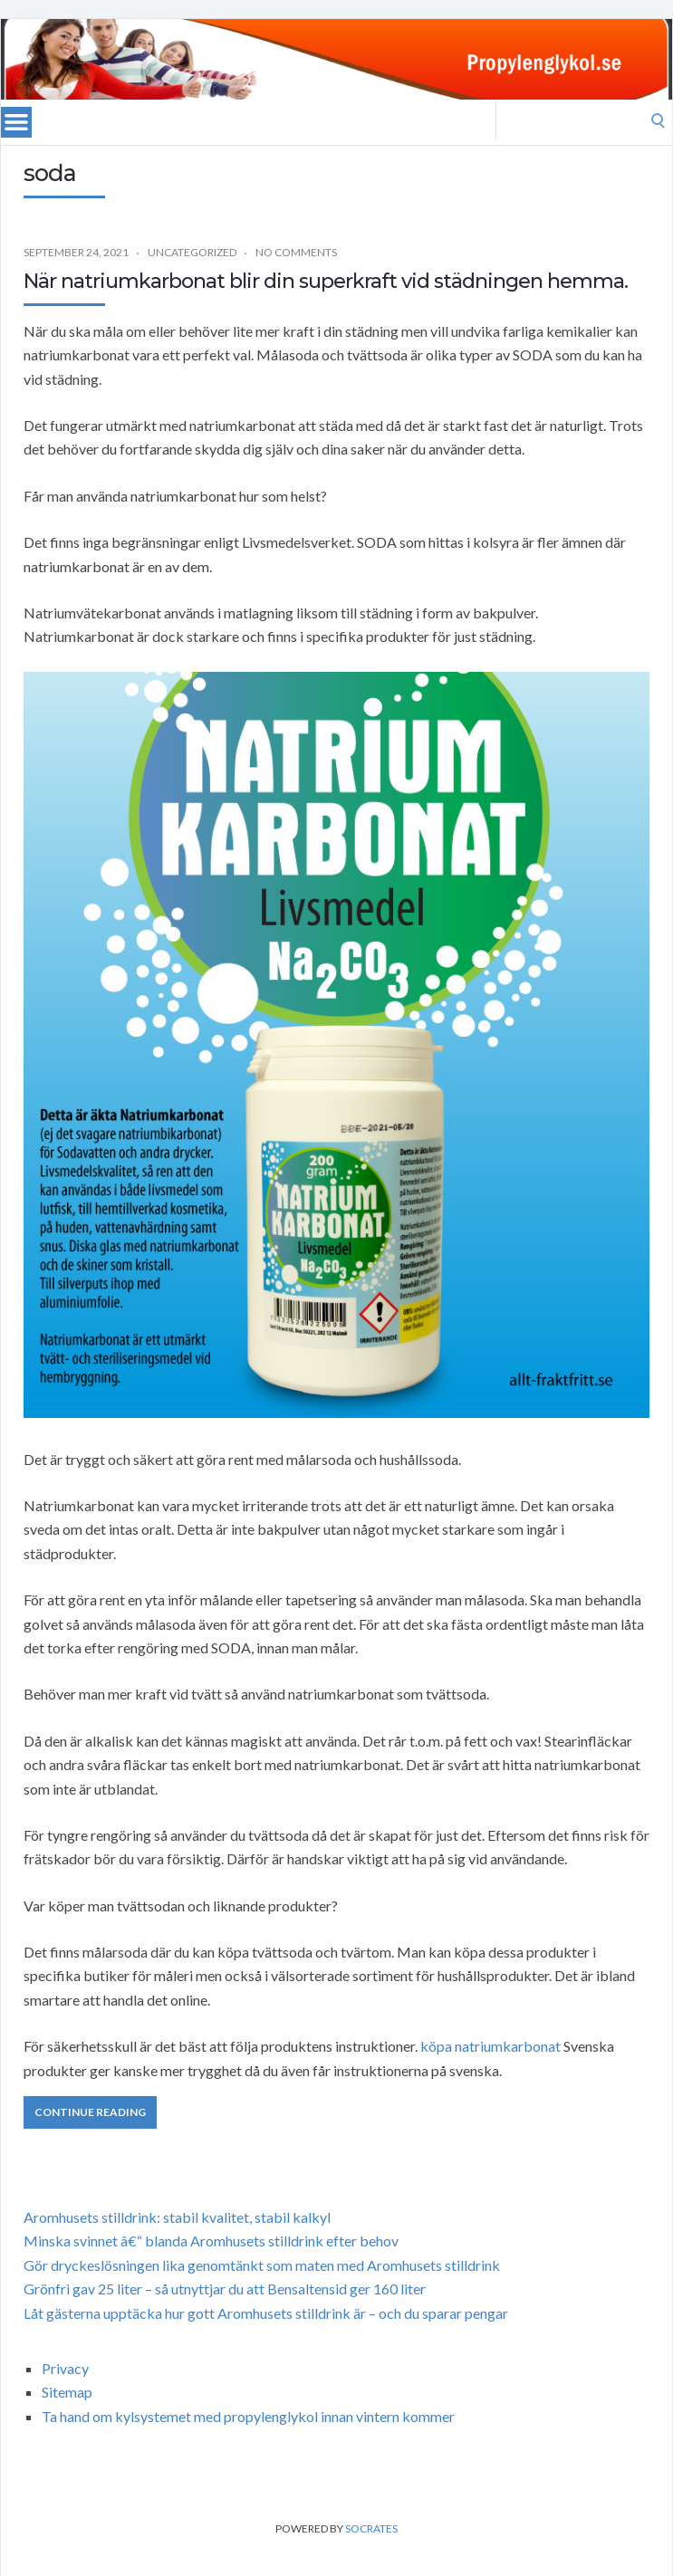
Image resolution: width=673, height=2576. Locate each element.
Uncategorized (192, 252)
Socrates (371, 2528)
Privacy (65, 2368)
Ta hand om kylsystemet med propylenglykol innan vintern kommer (248, 2416)
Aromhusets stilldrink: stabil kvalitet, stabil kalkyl (177, 2217)
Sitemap (67, 2391)
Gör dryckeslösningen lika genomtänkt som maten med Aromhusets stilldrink (262, 2265)
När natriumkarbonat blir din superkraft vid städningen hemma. (326, 281)
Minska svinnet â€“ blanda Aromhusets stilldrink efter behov (211, 2240)
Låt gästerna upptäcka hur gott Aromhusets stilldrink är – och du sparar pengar (266, 2313)
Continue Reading (90, 2112)
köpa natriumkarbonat (490, 2045)
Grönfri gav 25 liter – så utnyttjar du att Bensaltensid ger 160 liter (225, 2288)
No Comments (296, 252)
